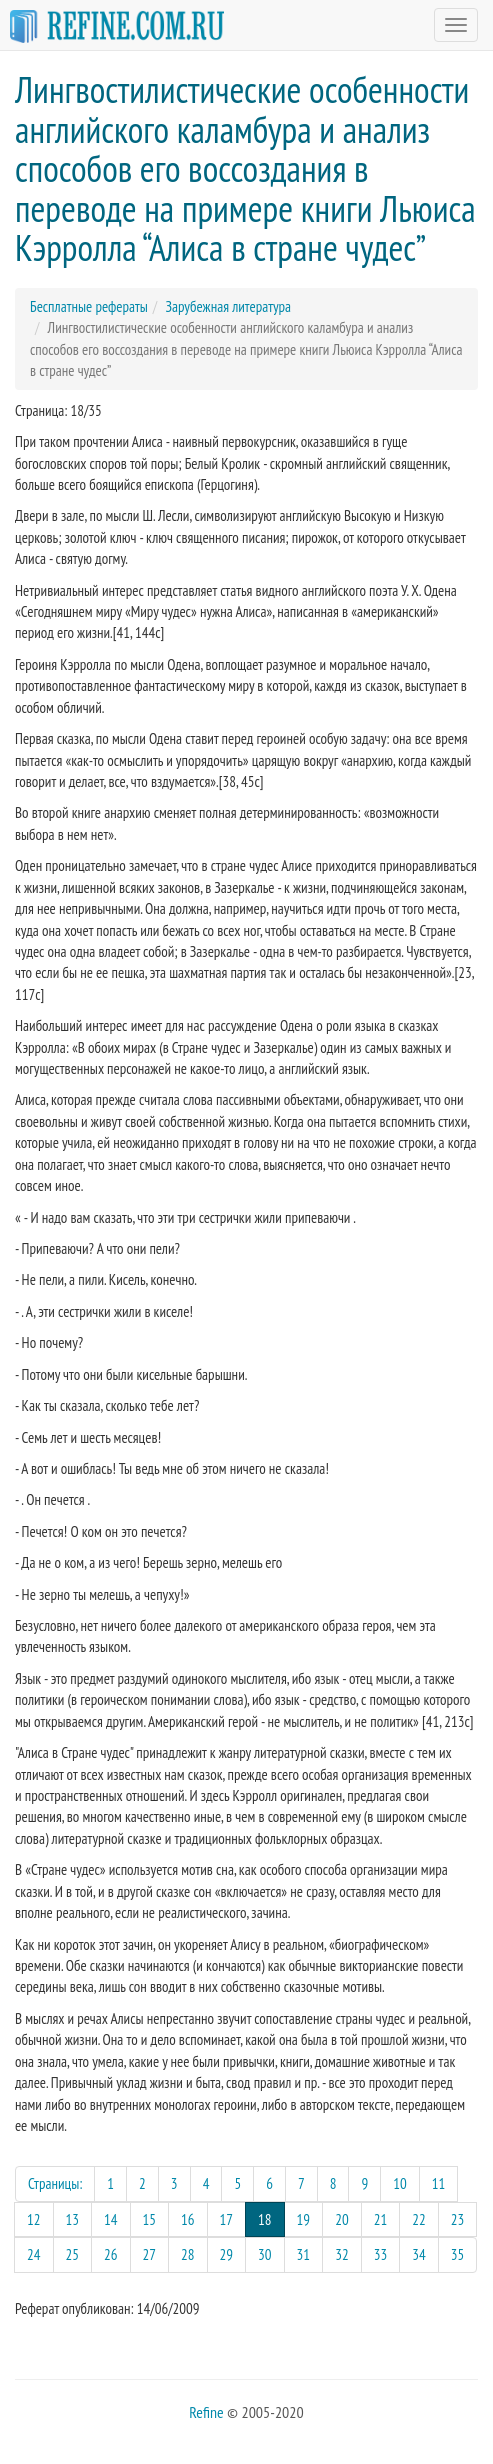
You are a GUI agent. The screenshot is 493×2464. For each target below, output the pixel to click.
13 (73, 2219)
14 (111, 2219)
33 (381, 2254)
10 (400, 2183)
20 (342, 2219)
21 (381, 2219)
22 (419, 2219)
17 (227, 2219)
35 (458, 2254)
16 (188, 2219)
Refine (206, 2412)
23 (458, 2219)
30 (265, 2254)
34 (419, 2254)
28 (188, 2254)
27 (150, 2254)
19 (304, 2219)
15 (150, 2219)
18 (271, 2218)
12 (34, 2219)
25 (73, 2254)
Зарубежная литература (228, 306)
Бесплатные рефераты (89, 306)
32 (342, 2254)
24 (34, 2254)
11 (439, 2183)
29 (227, 2254)
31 (304, 2254)
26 (111, 2254)
